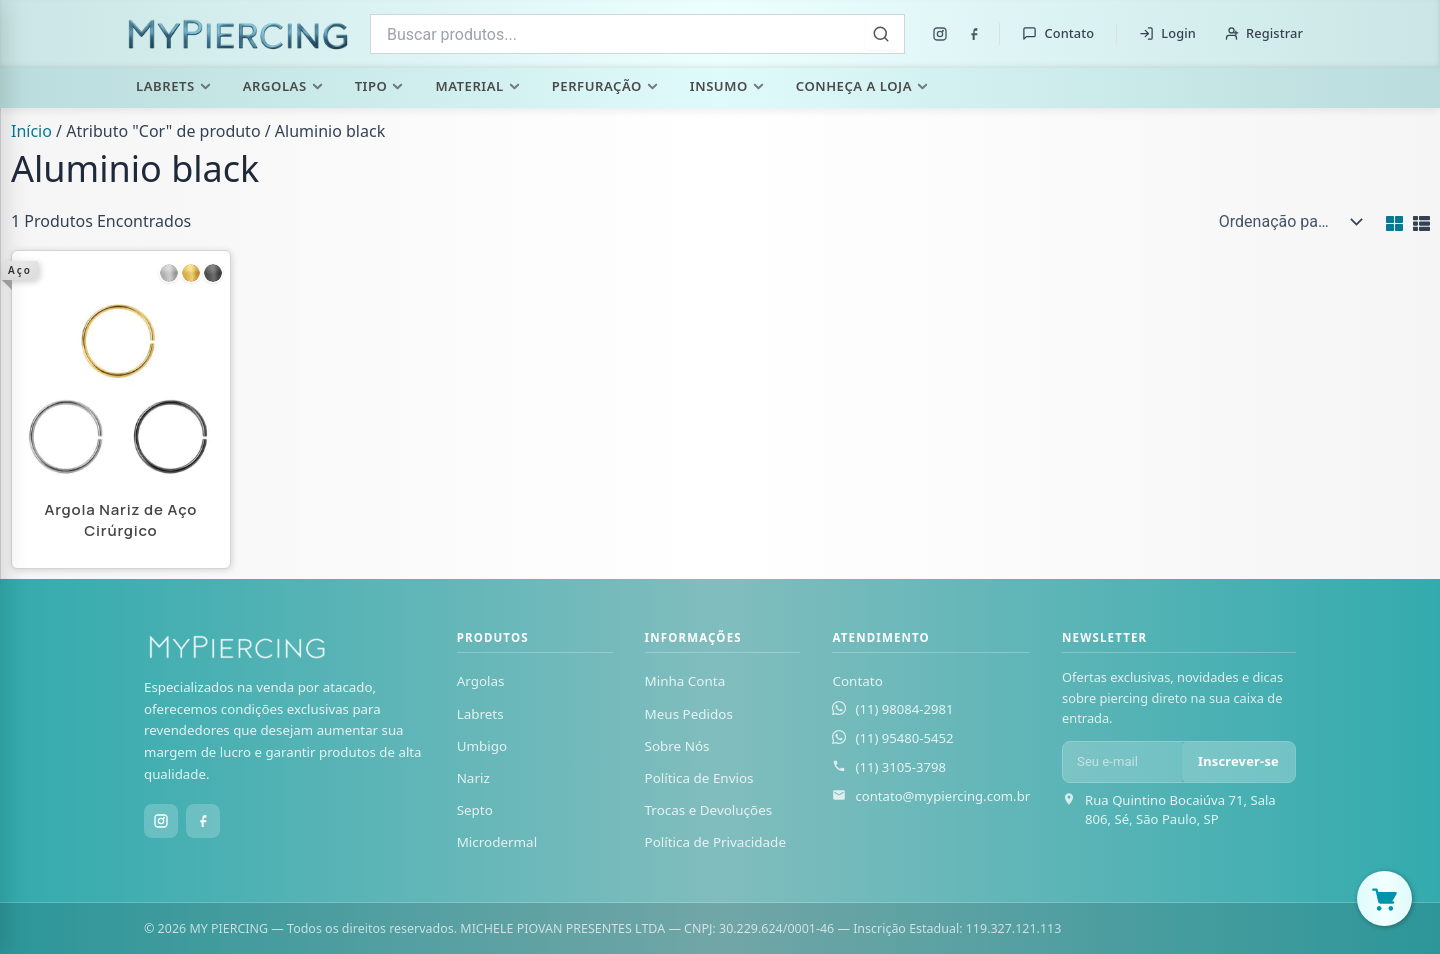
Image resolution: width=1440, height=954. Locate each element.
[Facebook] (974, 34)
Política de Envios (699, 778)
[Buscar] (881, 34)
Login (1167, 33)
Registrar (1263, 33)
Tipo (379, 86)
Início (31, 131)
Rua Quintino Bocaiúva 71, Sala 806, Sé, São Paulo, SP (1180, 809)
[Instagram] (940, 34)
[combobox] (637, 34)
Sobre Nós (677, 746)
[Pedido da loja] (1286, 222)
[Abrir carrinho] (1384, 898)
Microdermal (497, 842)
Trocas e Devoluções (709, 810)
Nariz (473, 778)
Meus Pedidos (689, 714)
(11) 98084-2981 (904, 709)
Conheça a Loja (862, 86)
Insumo (727, 86)
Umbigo (482, 746)
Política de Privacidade (715, 842)
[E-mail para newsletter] (1122, 762)
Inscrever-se (1238, 761)
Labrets (173, 86)
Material (477, 86)
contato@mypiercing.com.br (942, 796)
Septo (475, 810)
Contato (1058, 33)
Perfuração (605, 86)
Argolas (283, 86)
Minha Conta (685, 681)
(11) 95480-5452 (904, 738)
